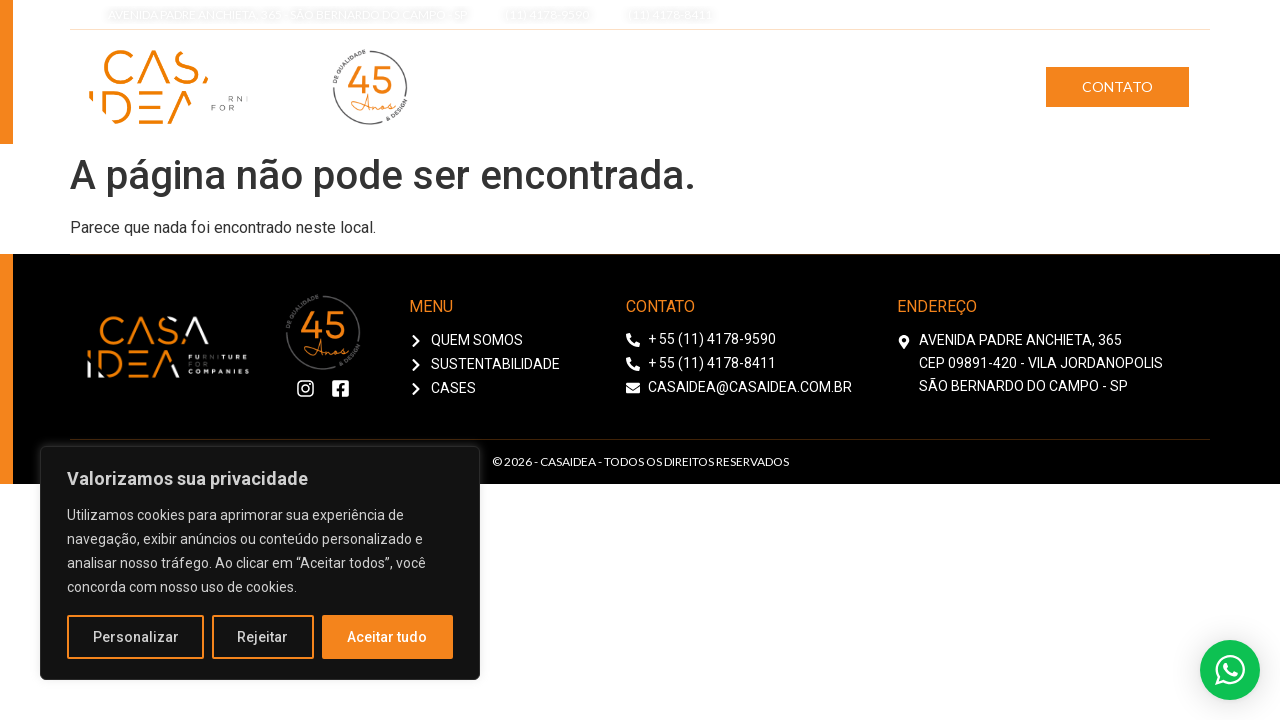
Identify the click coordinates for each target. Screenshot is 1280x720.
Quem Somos (686, 86)
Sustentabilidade (843, 86)
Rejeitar (263, 637)
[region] (260, 563)
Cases (974, 86)
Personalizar (136, 637)
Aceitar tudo (388, 637)
